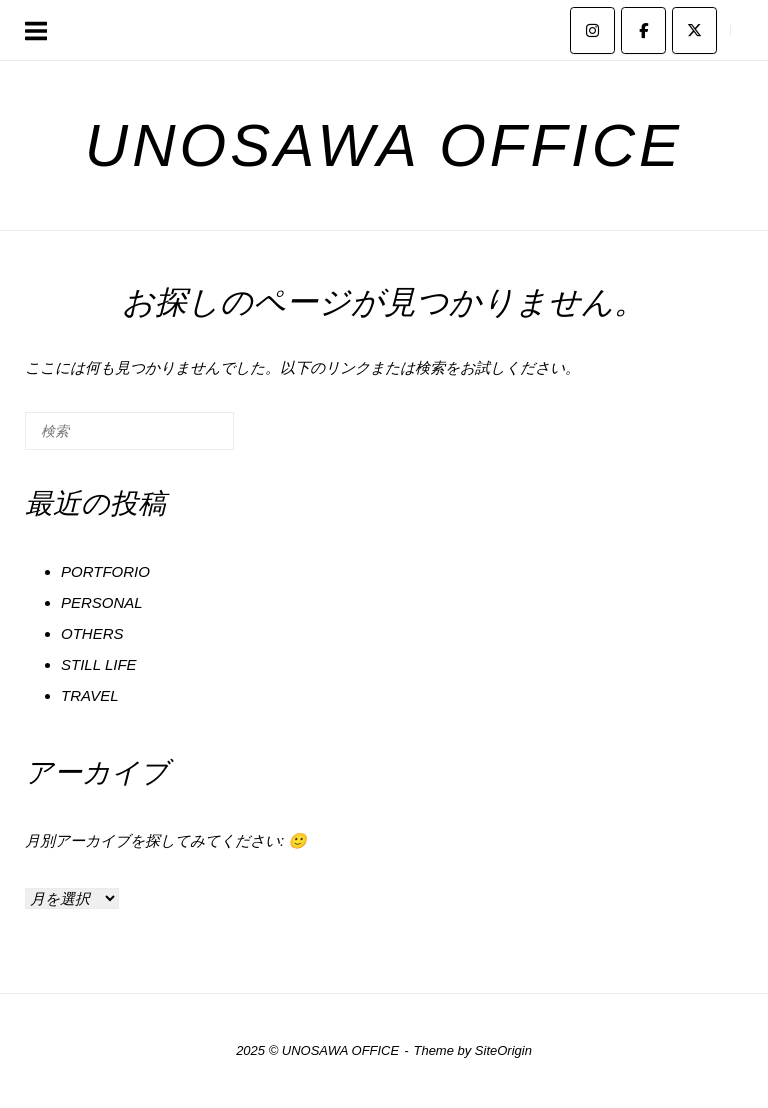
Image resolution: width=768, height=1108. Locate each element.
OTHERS (92, 633)
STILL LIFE (99, 664)
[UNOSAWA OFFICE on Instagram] (592, 30)
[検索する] (129, 431)
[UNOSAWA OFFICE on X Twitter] (694, 30)
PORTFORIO (105, 571)
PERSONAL (102, 602)
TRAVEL (90, 695)
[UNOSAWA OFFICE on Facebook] (643, 30)
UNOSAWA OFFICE (384, 145)
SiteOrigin (503, 1050)
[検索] (189, 438)
